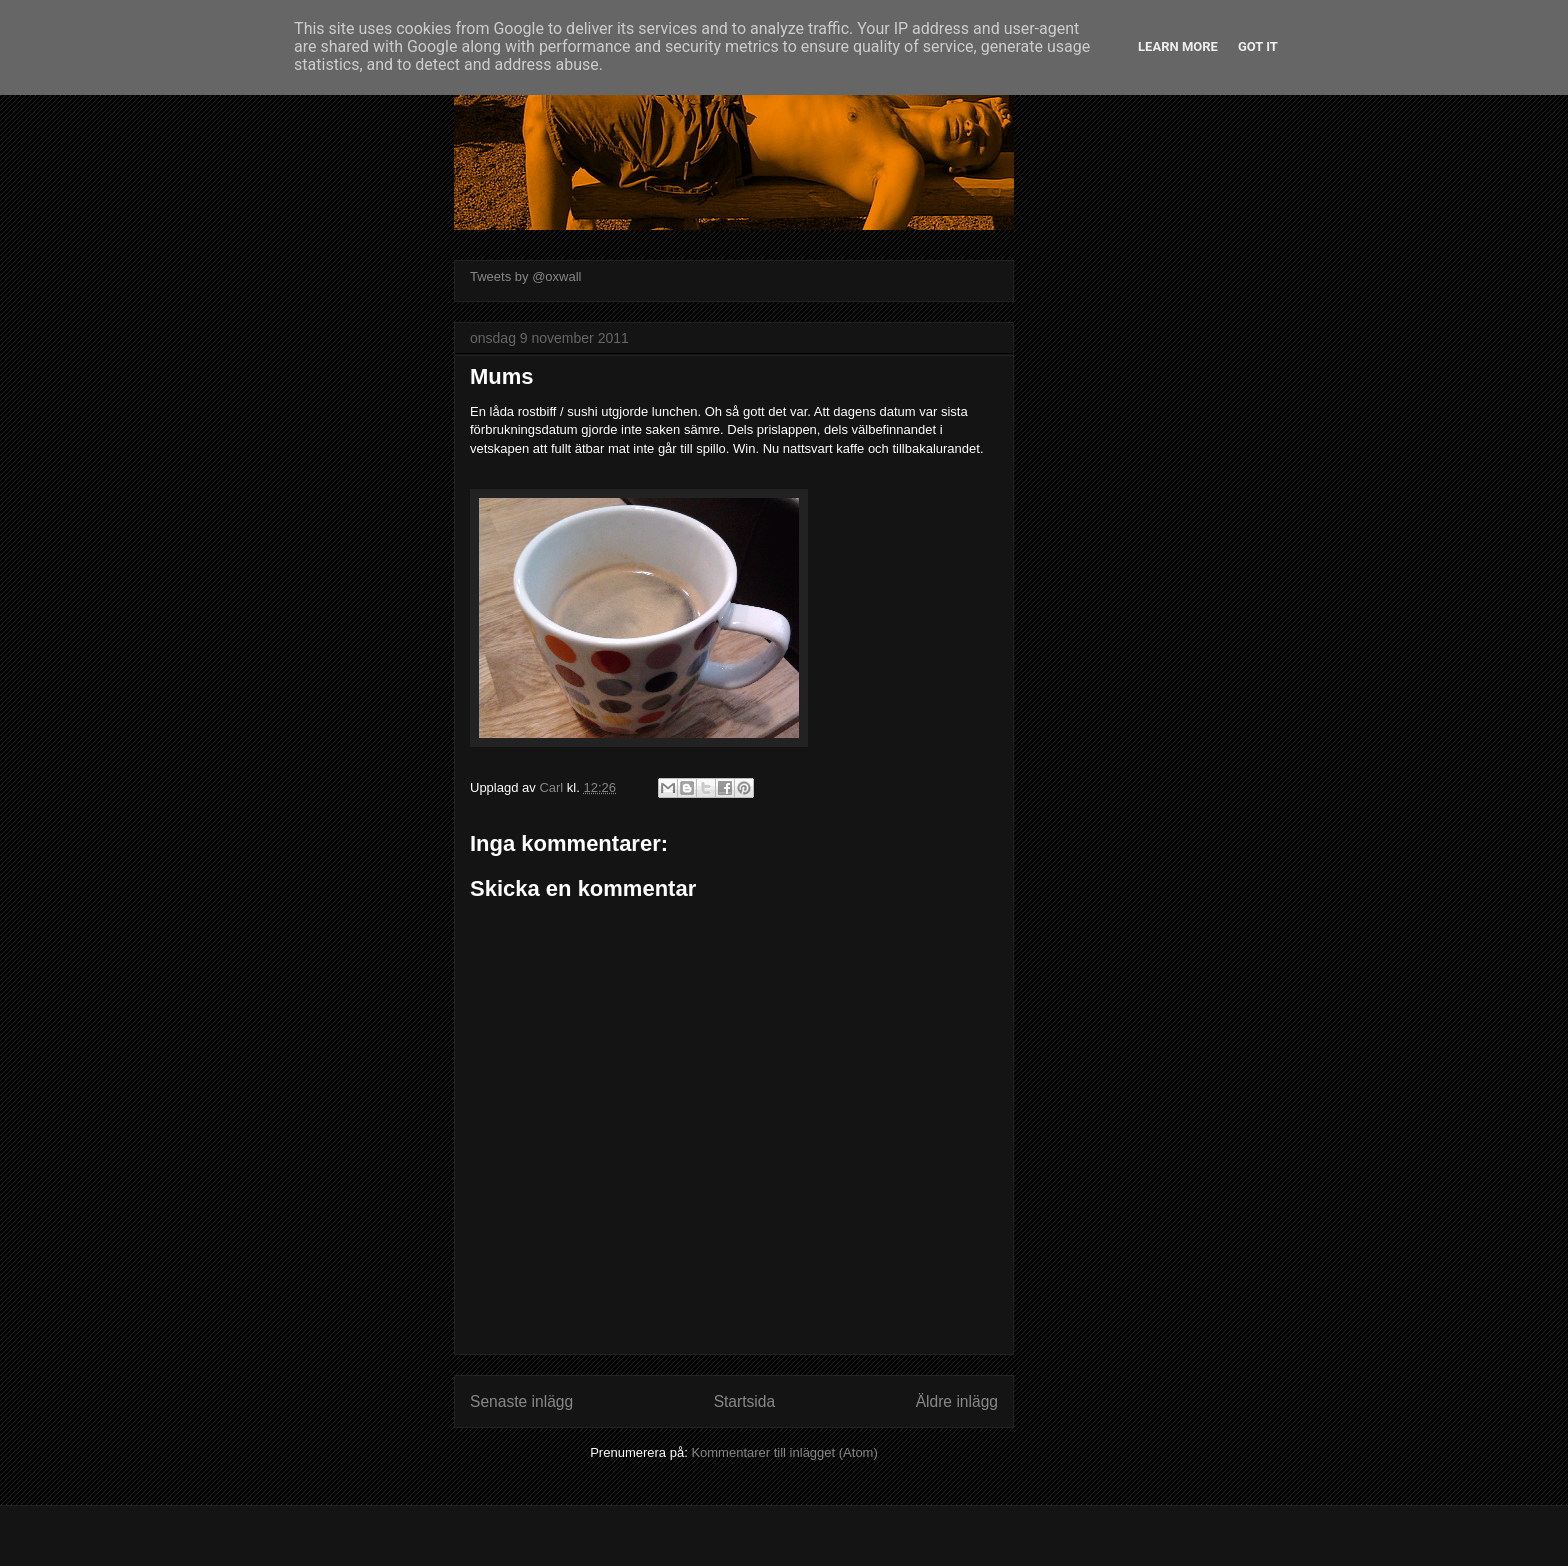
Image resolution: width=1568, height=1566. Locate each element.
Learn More (1178, 46)
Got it (1258, 46)
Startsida (745, 1401)
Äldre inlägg (957, 1401)
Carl (552, 787)
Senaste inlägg (521, 1401)
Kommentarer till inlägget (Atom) (784, 1452)
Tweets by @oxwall (525, 276)
